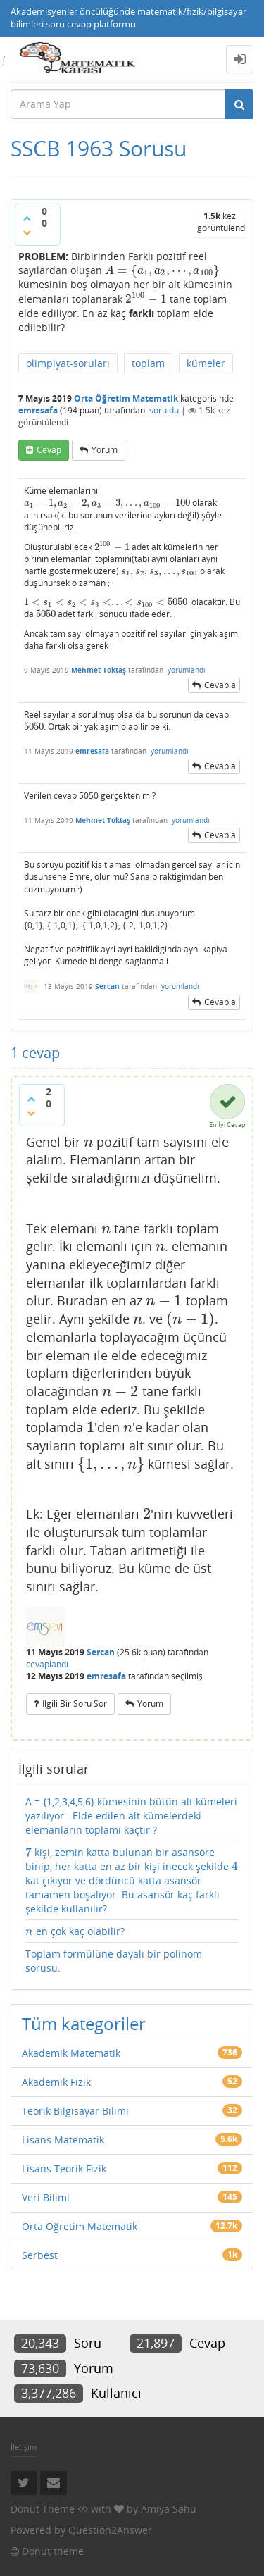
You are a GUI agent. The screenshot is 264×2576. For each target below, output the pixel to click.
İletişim (24, 2446)
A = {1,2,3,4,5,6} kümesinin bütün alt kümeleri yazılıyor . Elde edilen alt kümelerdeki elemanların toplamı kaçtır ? (131, 1815)
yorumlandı (187, 670)
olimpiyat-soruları (68, 363)
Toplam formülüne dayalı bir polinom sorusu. (113, 1960)
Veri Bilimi (46, 2197)
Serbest (40, 2255)
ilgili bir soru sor (74, 1704)
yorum (105, 450)
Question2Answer (110, 2530)
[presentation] (162, 270)
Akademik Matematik (71, 2053)
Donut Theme (43, 2508)
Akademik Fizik (56, 2082)
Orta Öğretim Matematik (126, 398)
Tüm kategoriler (84, 2023)
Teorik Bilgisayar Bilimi (75, 2110)
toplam (148, 363)
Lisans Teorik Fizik (64, 2168)
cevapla (220, 685)
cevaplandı (47, 1664)
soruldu (164, 410)
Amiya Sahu (168, 2508)
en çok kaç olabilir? (75, 1931)
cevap (49, 450)
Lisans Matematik (63, 2139)
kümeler (206, 363)
